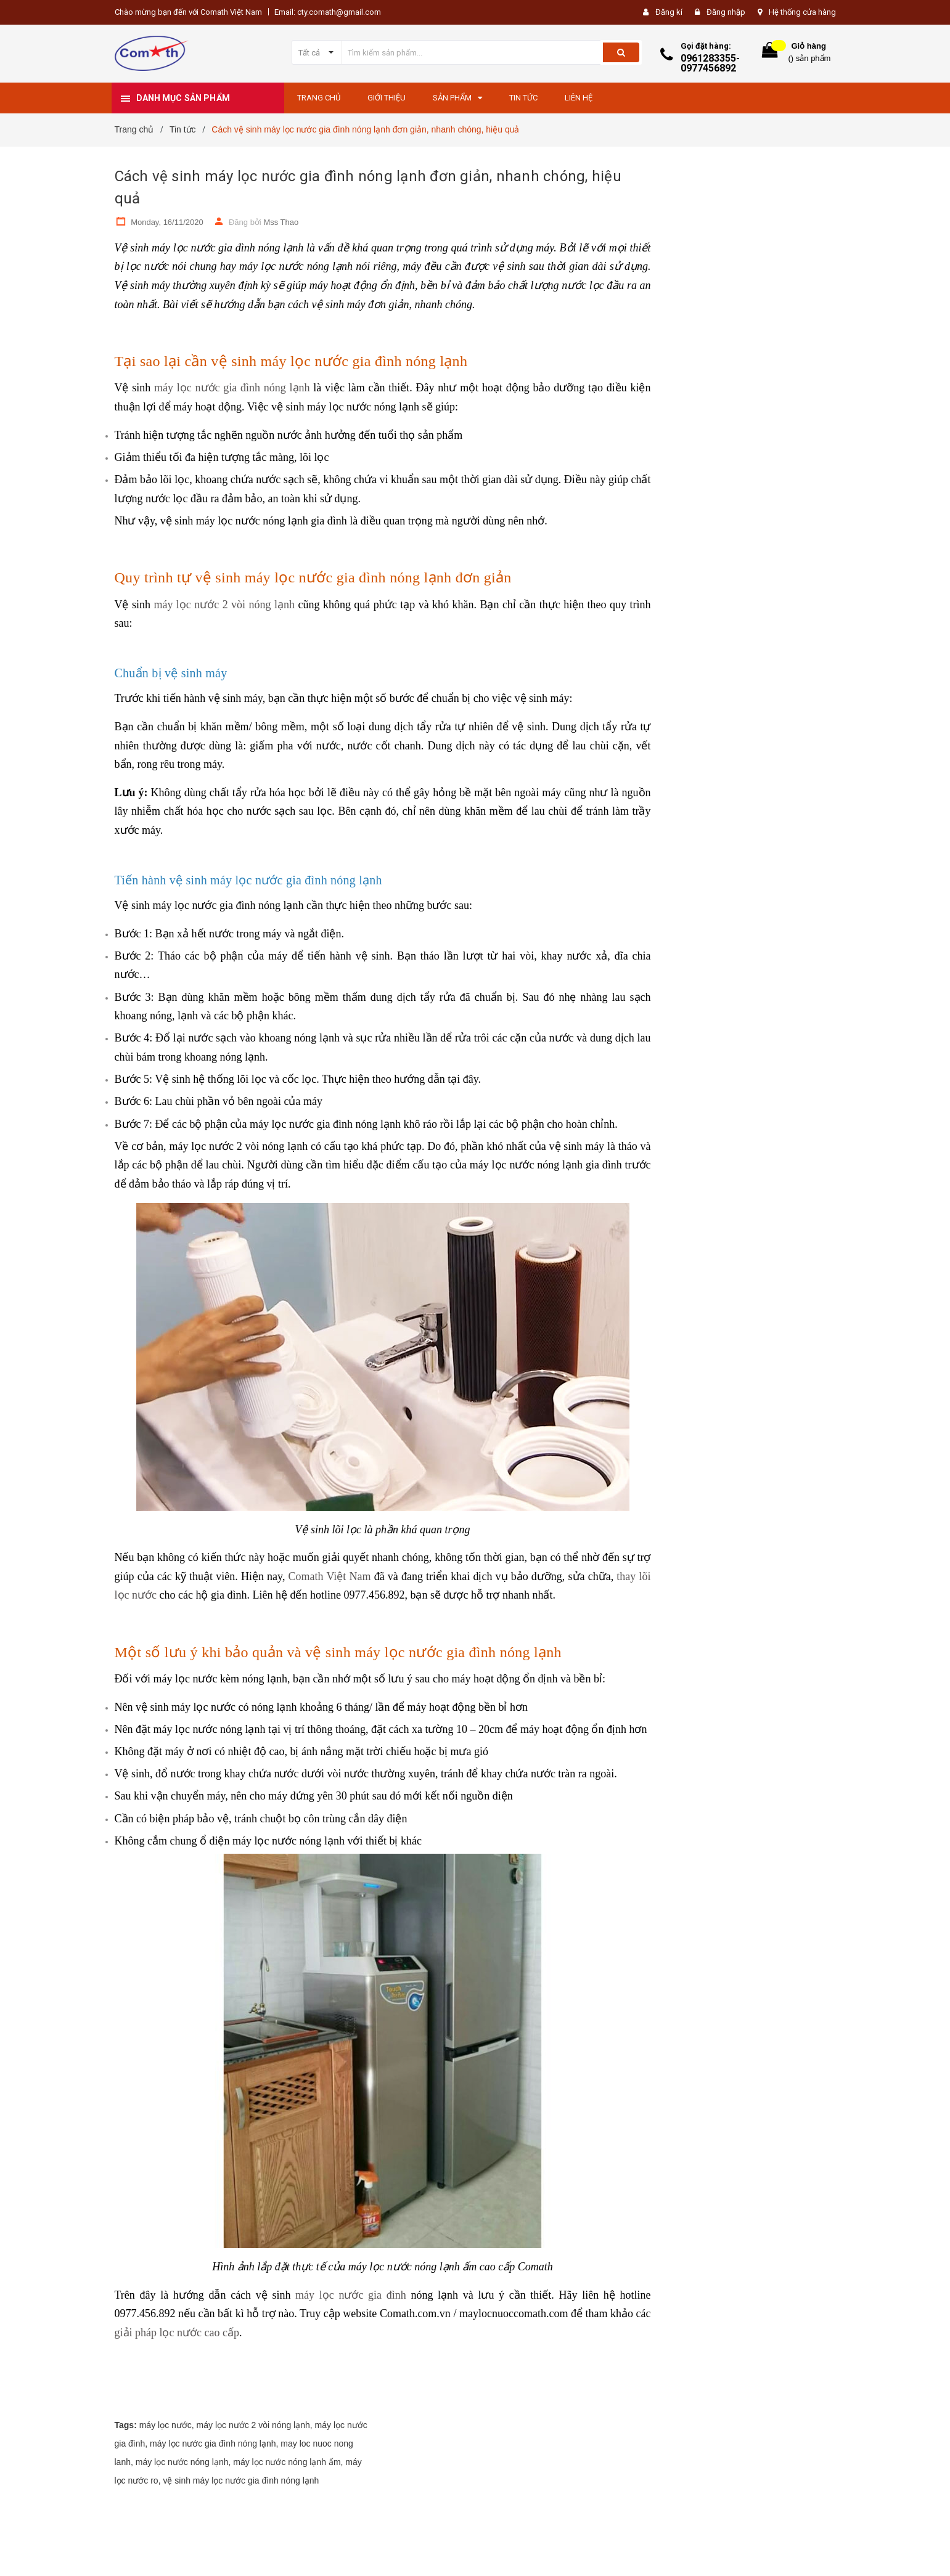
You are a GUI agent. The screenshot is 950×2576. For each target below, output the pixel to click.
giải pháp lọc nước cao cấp (177, 2332)
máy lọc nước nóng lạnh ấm (286, 2462)
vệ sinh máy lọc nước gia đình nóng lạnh (241, 2480)
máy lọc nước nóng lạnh (182, 2462)
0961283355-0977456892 (710, 63)
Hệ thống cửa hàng (802, 12)
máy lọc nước (165, 2425)
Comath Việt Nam (330, 1576)
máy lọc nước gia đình (348, 2295)
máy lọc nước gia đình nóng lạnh (232, 387)
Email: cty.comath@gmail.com (327, 12)
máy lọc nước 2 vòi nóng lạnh (224, 604)
